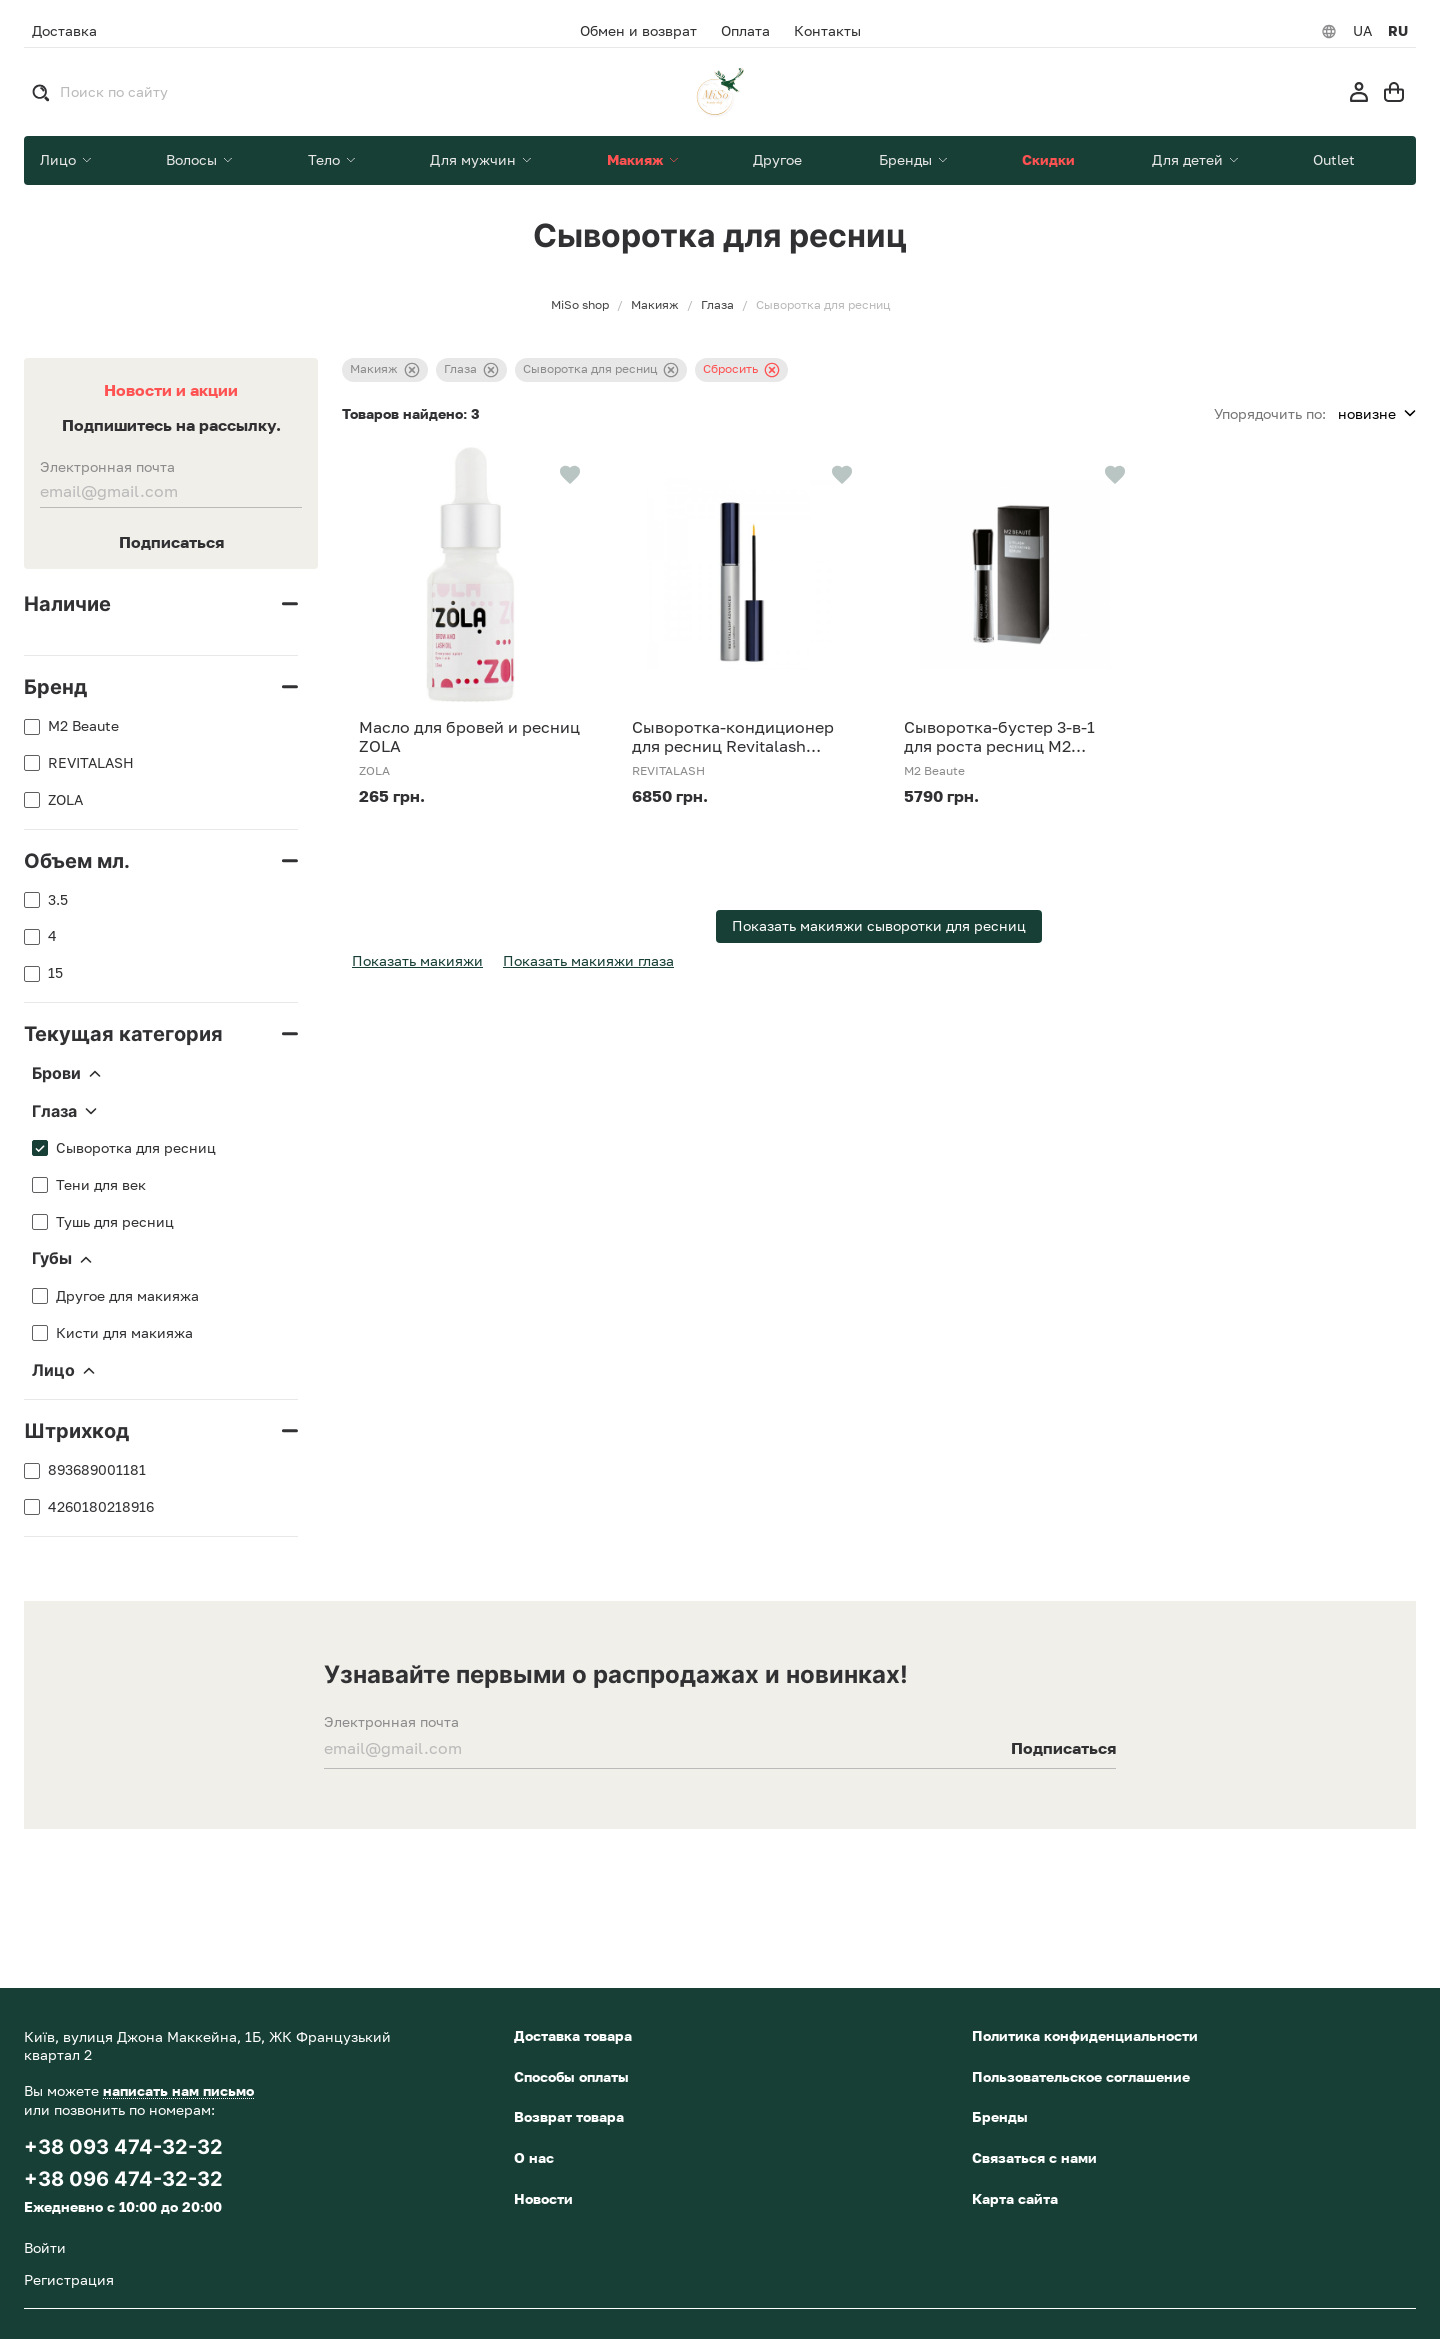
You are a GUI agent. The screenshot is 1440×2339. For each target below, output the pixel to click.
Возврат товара (569, 2116)
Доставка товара (573, 2035)
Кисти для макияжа (124, 1333)
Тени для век (101, 1185)
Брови (66, 1074)
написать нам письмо (178, 2090)
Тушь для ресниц (115, 1222)
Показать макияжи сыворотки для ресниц (879, 925)
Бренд (55, 687)
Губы (62, 1259)
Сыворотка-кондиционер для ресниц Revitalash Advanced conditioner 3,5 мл (742, 737)
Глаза (64, 1112)
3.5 (58, 900)
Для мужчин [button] (475, 159)
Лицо (63, 1371)
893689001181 (97, 1470)
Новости (543, 2198)
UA (1362, 31)
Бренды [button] (907, 159)
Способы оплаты (571, 2076)
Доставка (64, 30)
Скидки (1048, 159)
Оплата (745, 31)
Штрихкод (76, 1431)
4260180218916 (101, 1507)
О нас (534, 2157)
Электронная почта (107, 467)
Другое (777, 159)
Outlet (1334, 159)
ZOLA (65, 800)
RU (1398, 31)
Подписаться (171, 542)
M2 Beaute (83, 726)
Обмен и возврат (638, 31)
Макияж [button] (637, 159)
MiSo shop (580, 305)
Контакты (827, 31)
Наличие (67, 604)
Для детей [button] (1189, 159)
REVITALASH (91, 763)
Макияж (385, 369)
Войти (45, 2247)
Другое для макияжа (127, 1296)
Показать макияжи (417, 960)
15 (55, 973)
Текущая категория (123, 1034)
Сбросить (741, 369)
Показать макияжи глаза (588, 960)
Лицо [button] (60, 159)
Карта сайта (1015, 2198)
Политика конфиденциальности (1085, 2035)
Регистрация (69, 2279)
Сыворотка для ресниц (136, 1148)
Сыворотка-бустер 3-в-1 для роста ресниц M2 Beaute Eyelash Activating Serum (1004, 737)
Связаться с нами (1034, 2157)
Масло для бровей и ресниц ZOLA (469, 737)
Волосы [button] (193, 159)
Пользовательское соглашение (1081, 2076)
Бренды (1000, 2116)
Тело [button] (326, 159)
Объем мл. (77, 861)
